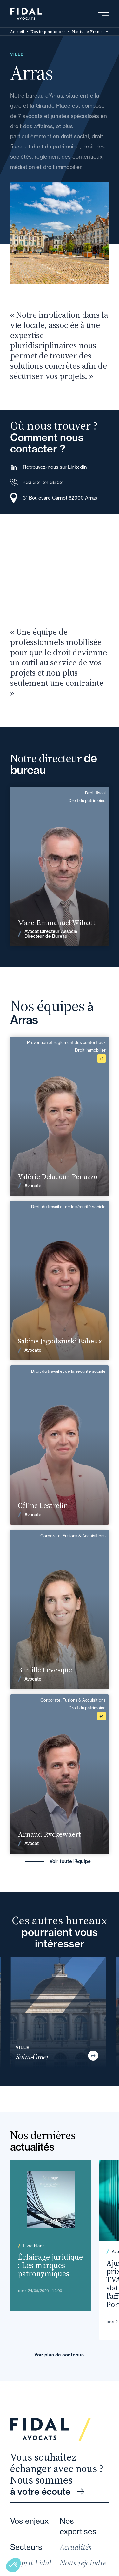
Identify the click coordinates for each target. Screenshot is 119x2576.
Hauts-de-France (88, 31)
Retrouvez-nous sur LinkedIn (55, 467)
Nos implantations (48, 31)
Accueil (17, 31)
